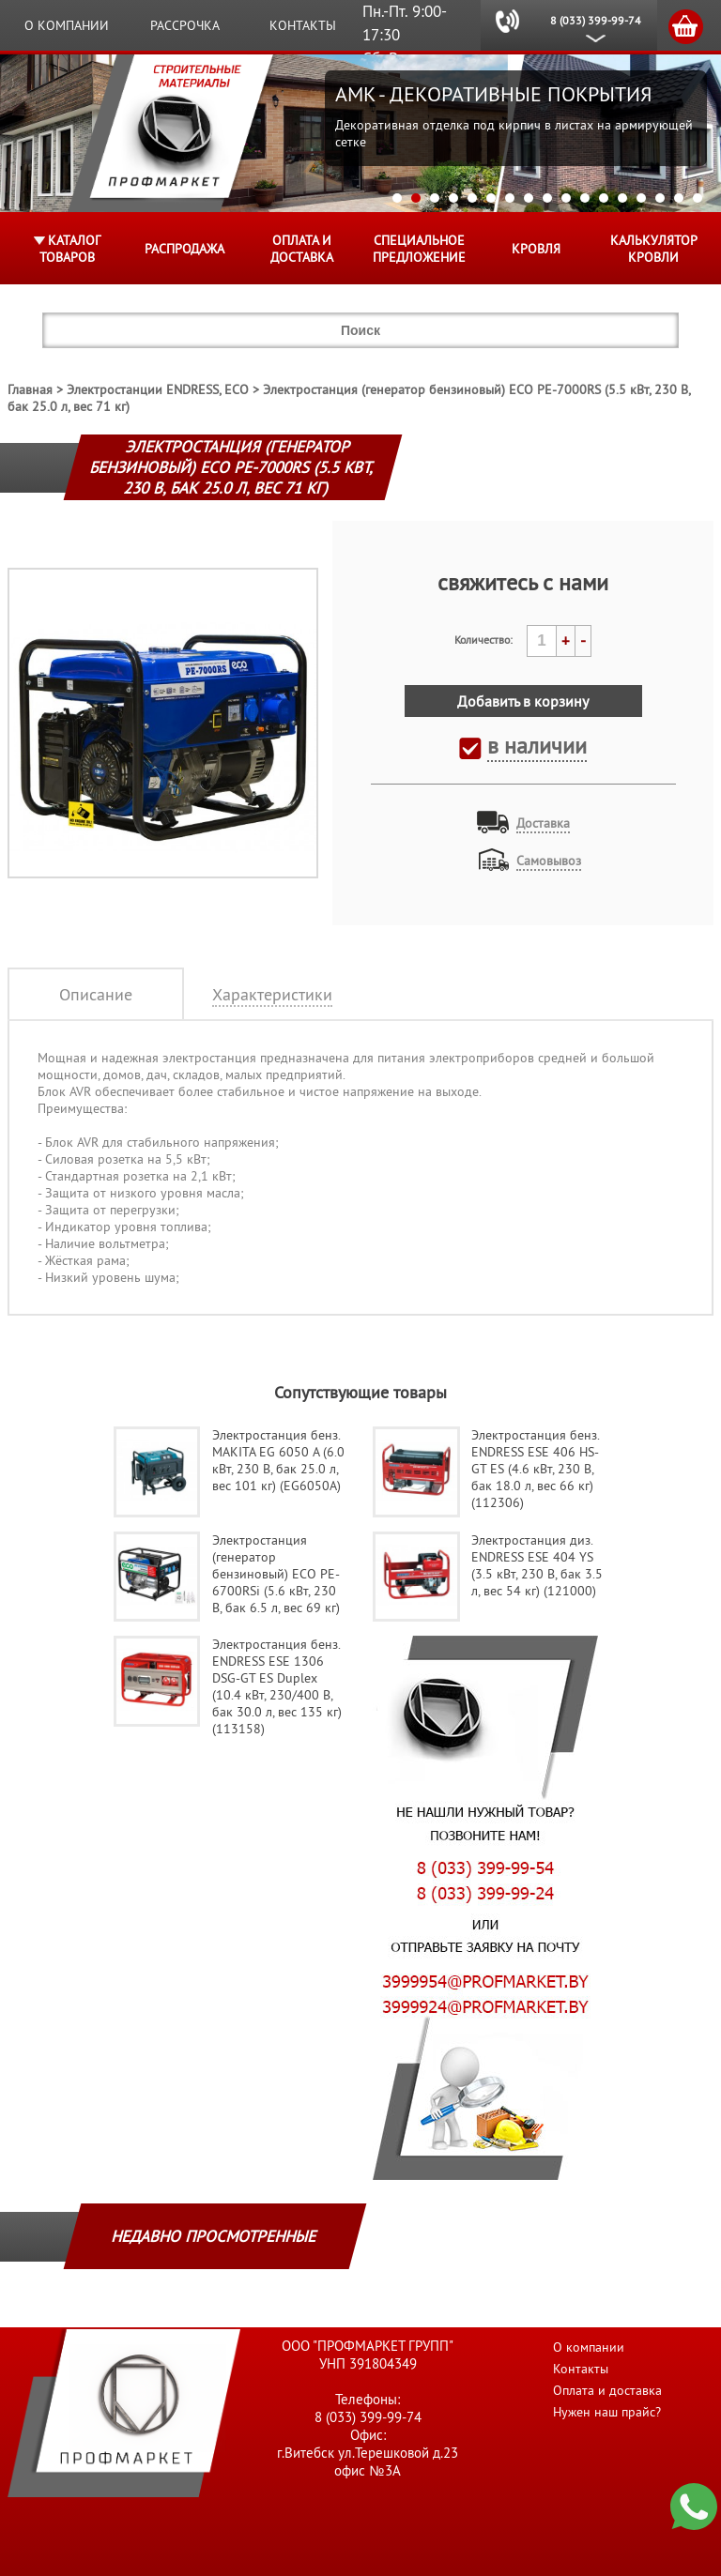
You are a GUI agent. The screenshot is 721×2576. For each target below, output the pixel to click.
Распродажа (184, 248)
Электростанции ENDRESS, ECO (158, 389)
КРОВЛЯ (536, 248)
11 (585, 198)
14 (641, 198)
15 (660, 198)
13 (622, 198)
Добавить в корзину (523, 701)
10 (566, 198)
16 (678, 198)
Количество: (483, 640)
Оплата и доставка (301, 249)
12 (603, 198)
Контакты (302, 25)
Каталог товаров (69, 249)
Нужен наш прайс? (607, 2411)
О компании (66, 25)
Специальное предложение (419, 249)
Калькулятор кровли (654, 249)
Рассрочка (185, 25)
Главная (30, 389)
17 (697, 198)
